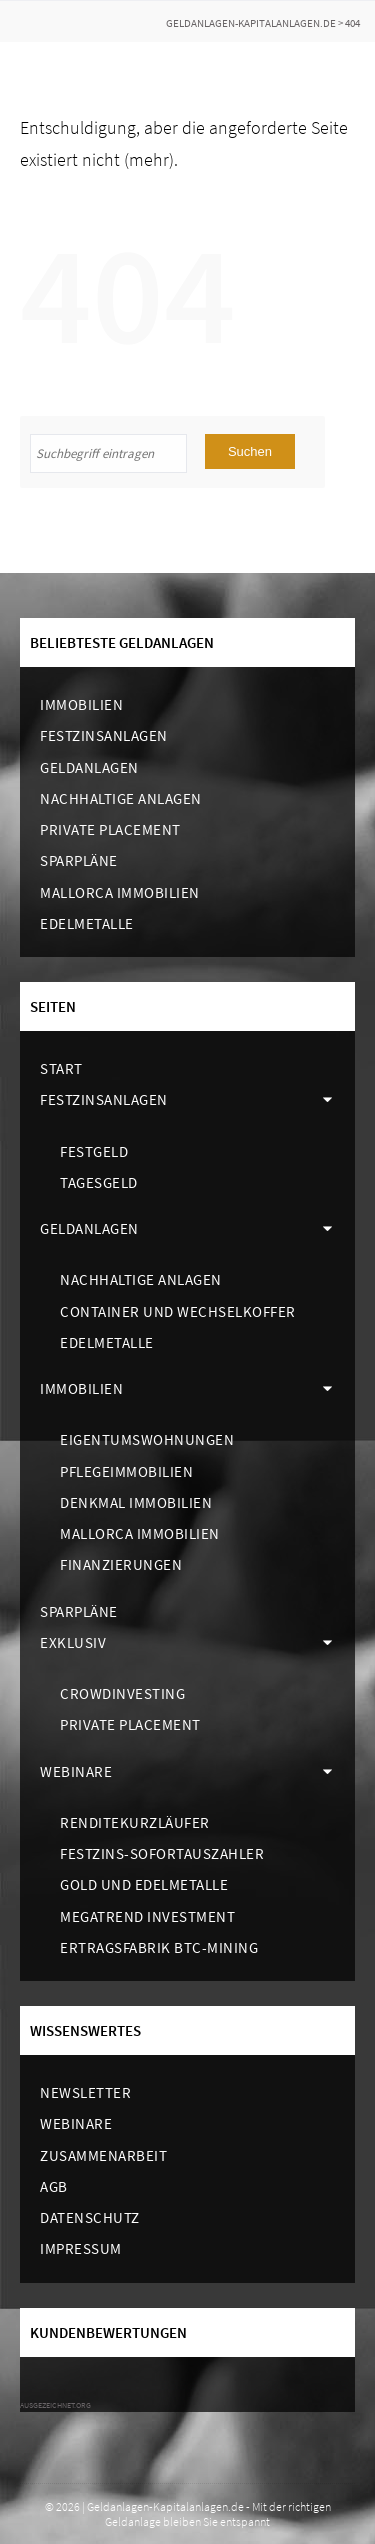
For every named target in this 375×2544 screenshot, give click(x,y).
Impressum (81, 2248)
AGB (54, 2186)
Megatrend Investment (147, 1916)
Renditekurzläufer (135, 1822)
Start (61, 1068)
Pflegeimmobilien (126, 1471)
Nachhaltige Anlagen (121, 798)
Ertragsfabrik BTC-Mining (159, 1947)
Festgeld (94, 1151)
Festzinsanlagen (104, 735)
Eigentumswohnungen (147, 1439)
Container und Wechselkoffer (178, 1311)
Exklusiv (73, 1642)
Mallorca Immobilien (120, 892)
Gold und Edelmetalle (144, 1884)
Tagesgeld (99, 1182)
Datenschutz (90, 2217)
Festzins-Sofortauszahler (162, 1853)
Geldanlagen (89, 767)
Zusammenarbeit (103, 2155)
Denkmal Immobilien (136, 1502)
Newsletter (85, 2092)
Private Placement (110, 829)
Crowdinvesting (122, 1693)
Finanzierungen (121, 1564)
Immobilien (81, 704)
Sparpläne (79, 860)
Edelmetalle (87, 923)
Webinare (76, 1771)
